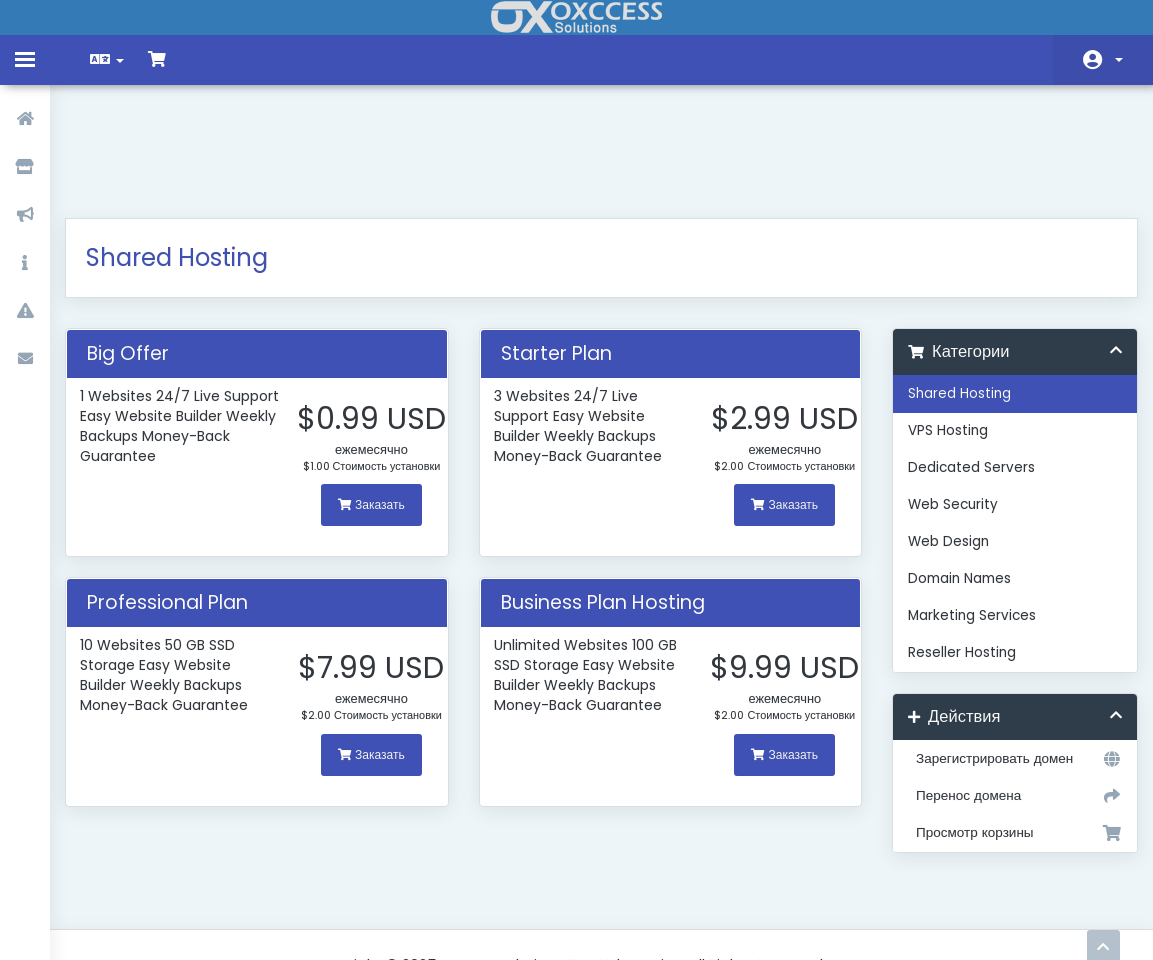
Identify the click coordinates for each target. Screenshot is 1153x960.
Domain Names (952, 475)
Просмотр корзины (1004, 730)
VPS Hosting (941, 327)
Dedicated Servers (964, 364)
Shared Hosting (952, 290)
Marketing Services (965, 512)
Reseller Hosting (955, 549)
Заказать (377, 444)
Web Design (941, 438)
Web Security (946, 401)
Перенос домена (1004, 693)
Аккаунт (1119, 60)
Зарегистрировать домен (1004, 656)
